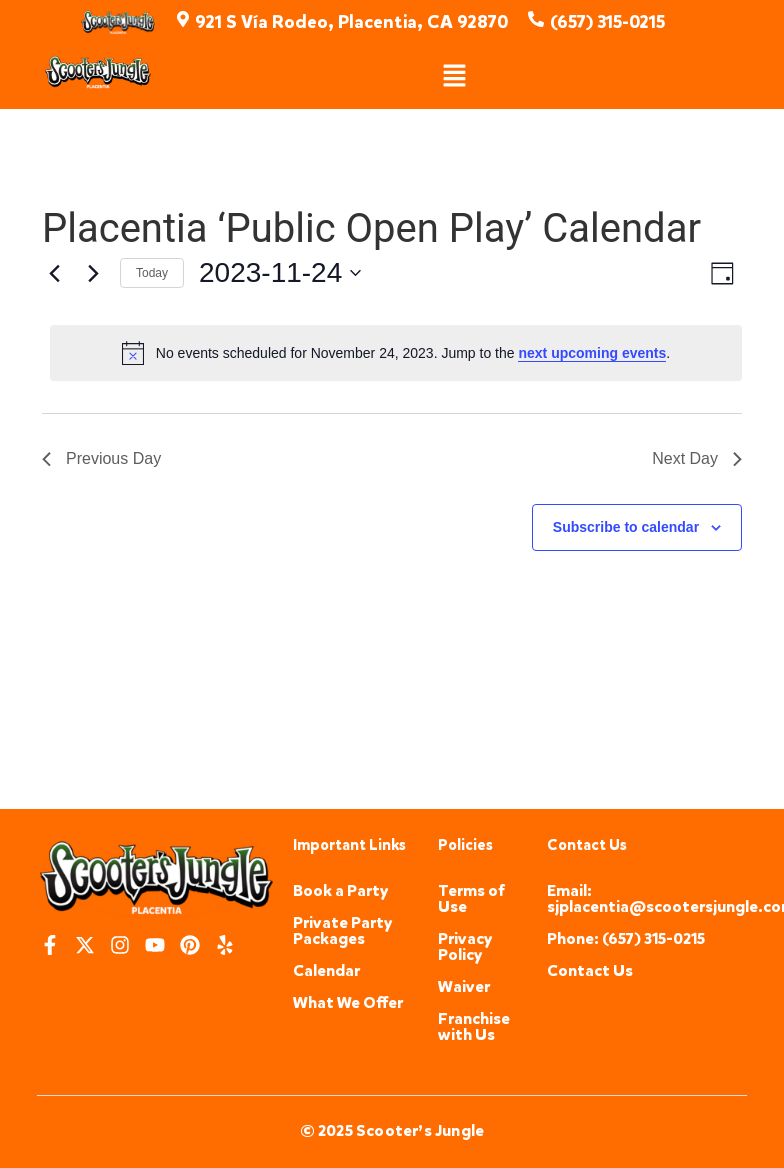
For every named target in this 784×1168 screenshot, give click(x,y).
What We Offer (348, 1002)
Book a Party (341, 890)
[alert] (396, 353)
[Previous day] (54, 273)
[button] (455, 77)
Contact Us (590, 970)
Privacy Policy (465, 946)
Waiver (464, 986)
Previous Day (101, 458)
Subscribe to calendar (626, 527)
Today (152, 273)
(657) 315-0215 (607, 22)
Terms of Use (471, 898)
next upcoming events (592, 353)
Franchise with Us (474, 1026)
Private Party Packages (343, 930)
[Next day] (93, 273)
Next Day (697, 458)
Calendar (326, 970)
